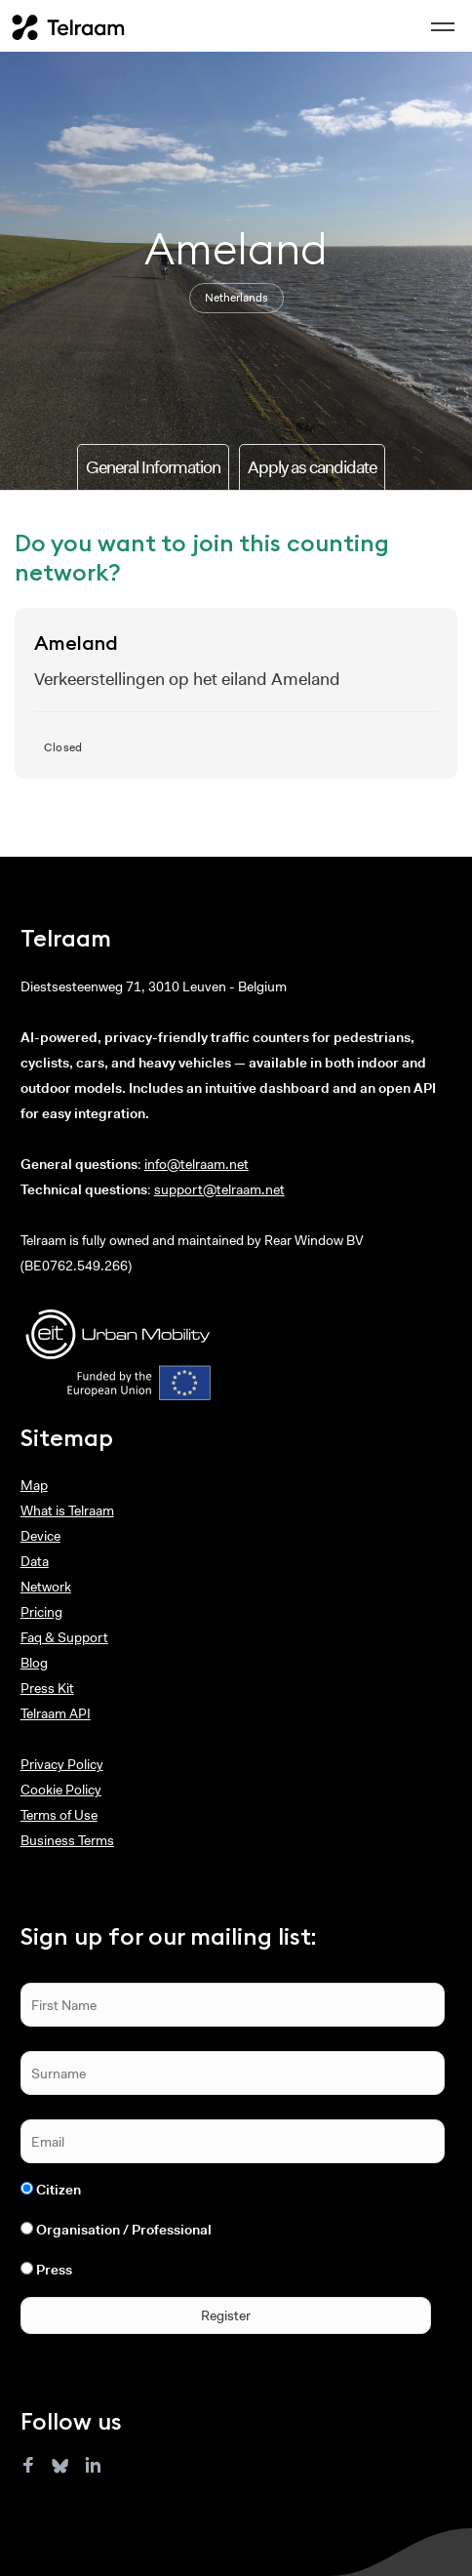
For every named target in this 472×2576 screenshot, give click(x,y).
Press (54, 2269)
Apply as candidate (312, 467)
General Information (153, 467)
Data (34, 1561)
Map (34, 1485)
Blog (34, 1662)
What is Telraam (67, 1510)
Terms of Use (59, 1815)
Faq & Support (64, 1637)
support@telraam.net (219, 1189)
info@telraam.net (196, 1164)
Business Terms (67, 1840)
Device (40, 1536)
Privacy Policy (61, 1764)
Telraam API (55, 1713)
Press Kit (47, 1688)
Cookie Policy (60, 1789)
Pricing (41, 1612)
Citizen (58, 2189)
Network (45, 1586)
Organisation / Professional (124, 2229)
